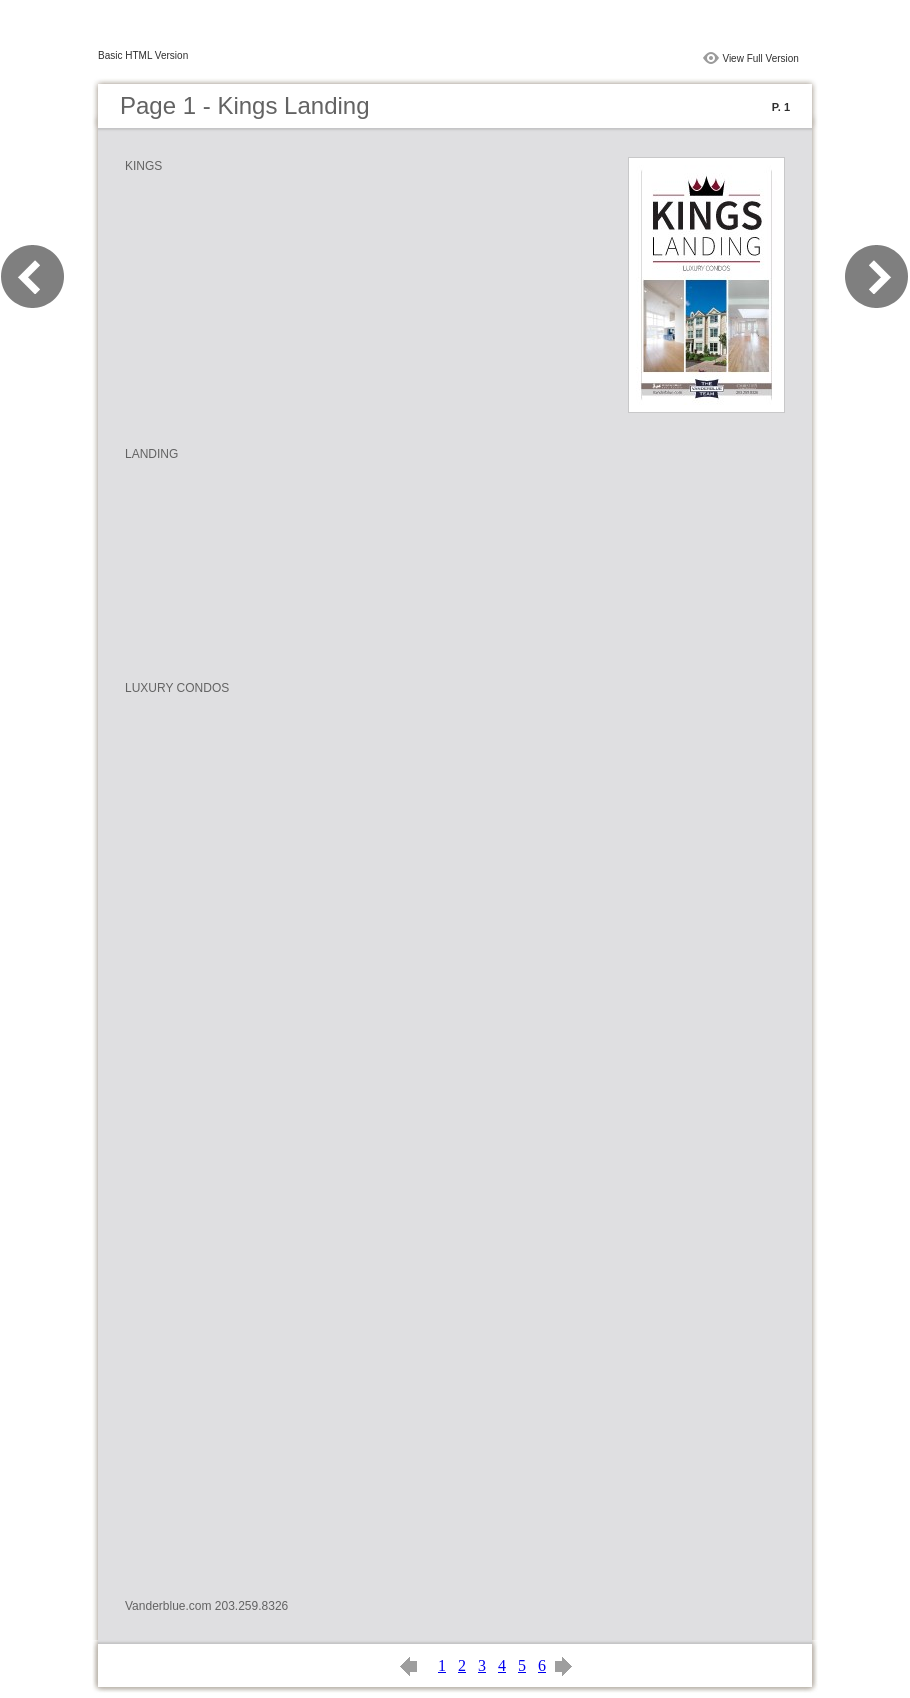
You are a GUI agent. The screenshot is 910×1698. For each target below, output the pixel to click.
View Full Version (760, 58)
